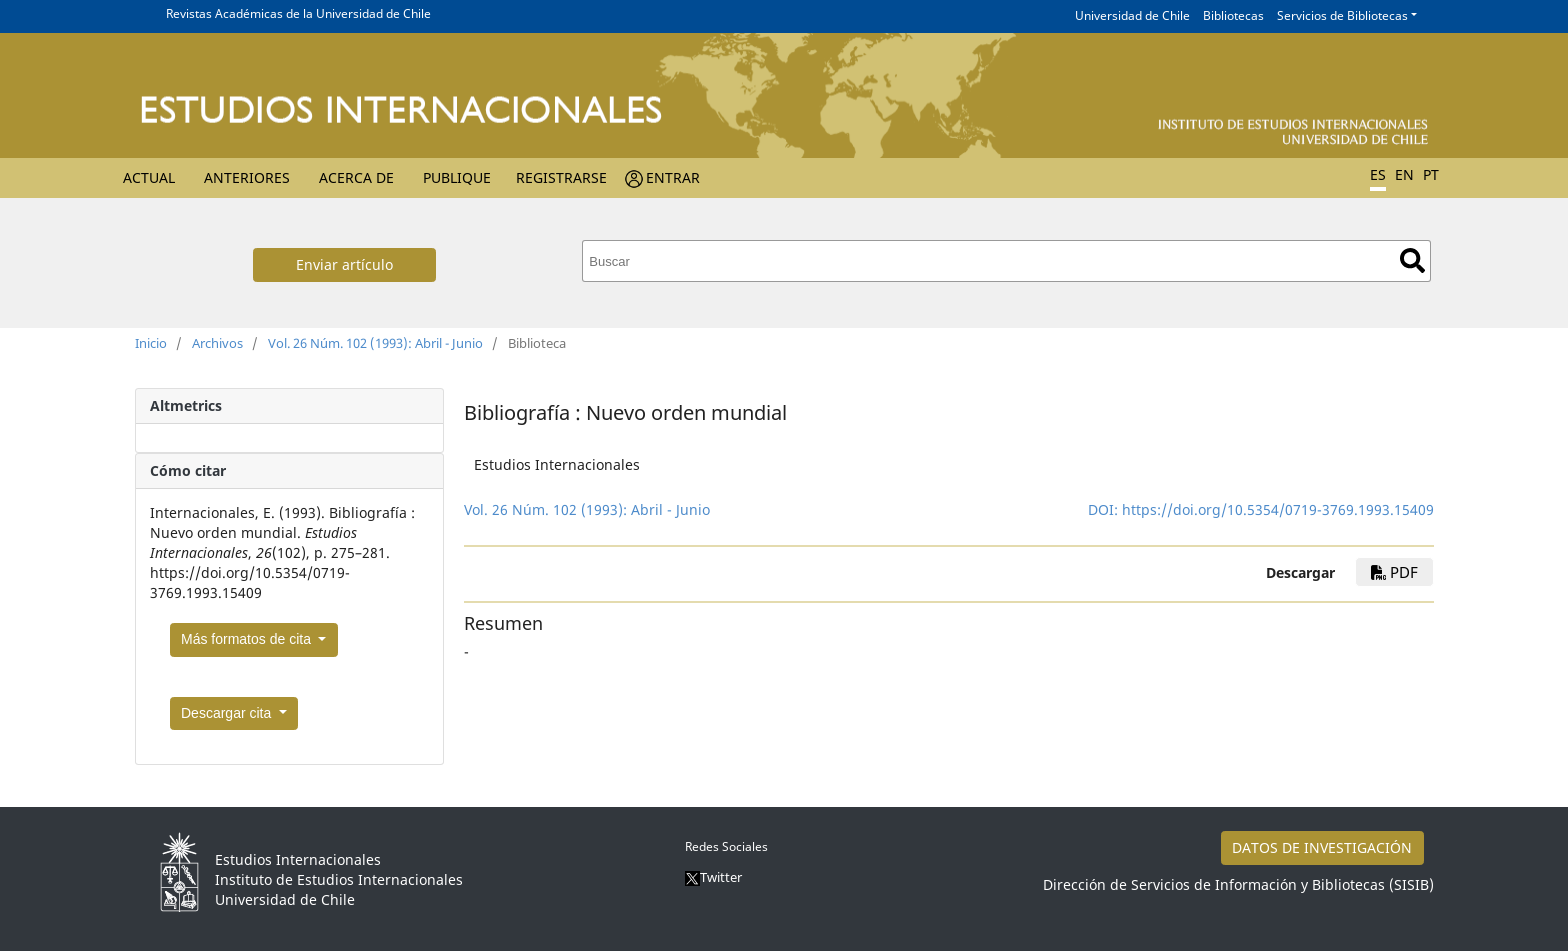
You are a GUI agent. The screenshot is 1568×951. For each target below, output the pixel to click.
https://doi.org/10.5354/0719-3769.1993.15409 (1278, 509)
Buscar (1412, 260)
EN (1404, 174)
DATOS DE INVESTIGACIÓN (1322, 847)
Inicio (151, 343)
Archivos (217, 343)
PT (1431, 174)
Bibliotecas (1233, 15)
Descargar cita (228, 713)
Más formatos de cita (248, 639)
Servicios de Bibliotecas (1342, 15)
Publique (457, 177)
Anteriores (247, 177)
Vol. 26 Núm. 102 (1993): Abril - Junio (375, 343)
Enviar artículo (344, 264)
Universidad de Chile (1132, 15)
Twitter (713, 877)
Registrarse (561, 177)
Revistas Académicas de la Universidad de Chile (298, 13)
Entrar (673, 177)
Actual (149, 177)
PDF (1394, 572)
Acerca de (356, 177)
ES (1378, 174)
